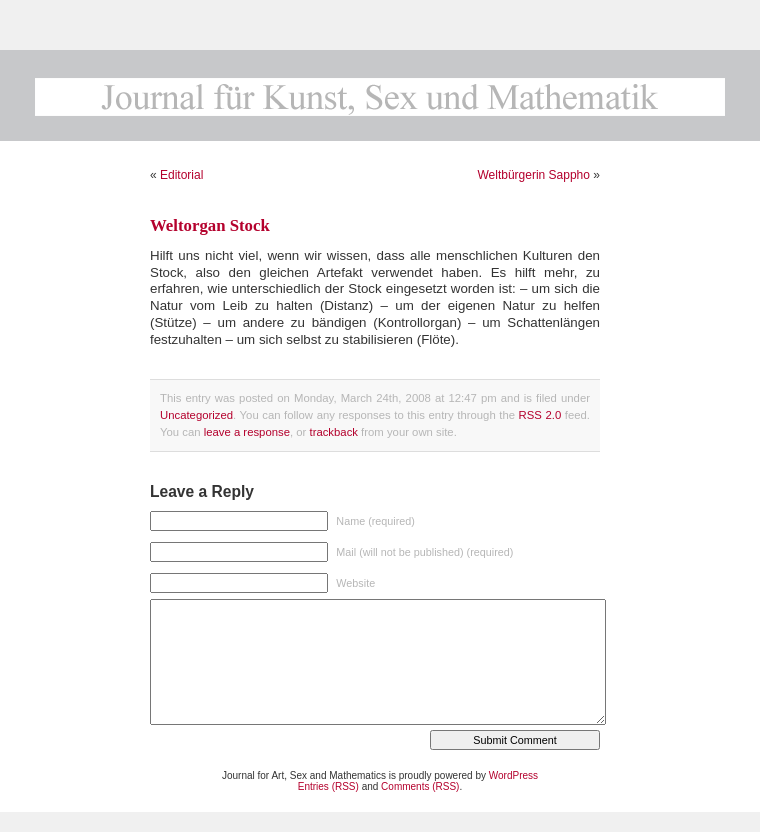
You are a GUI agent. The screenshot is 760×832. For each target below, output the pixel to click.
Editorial (181, 175)
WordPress (513, 775)
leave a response (247, 432)
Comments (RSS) (420, 786)
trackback (333, 432)
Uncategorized (196, 415)
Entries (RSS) (328, 786)
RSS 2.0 (540, 415)
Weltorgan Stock (210, 225)
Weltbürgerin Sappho (533, 175)
